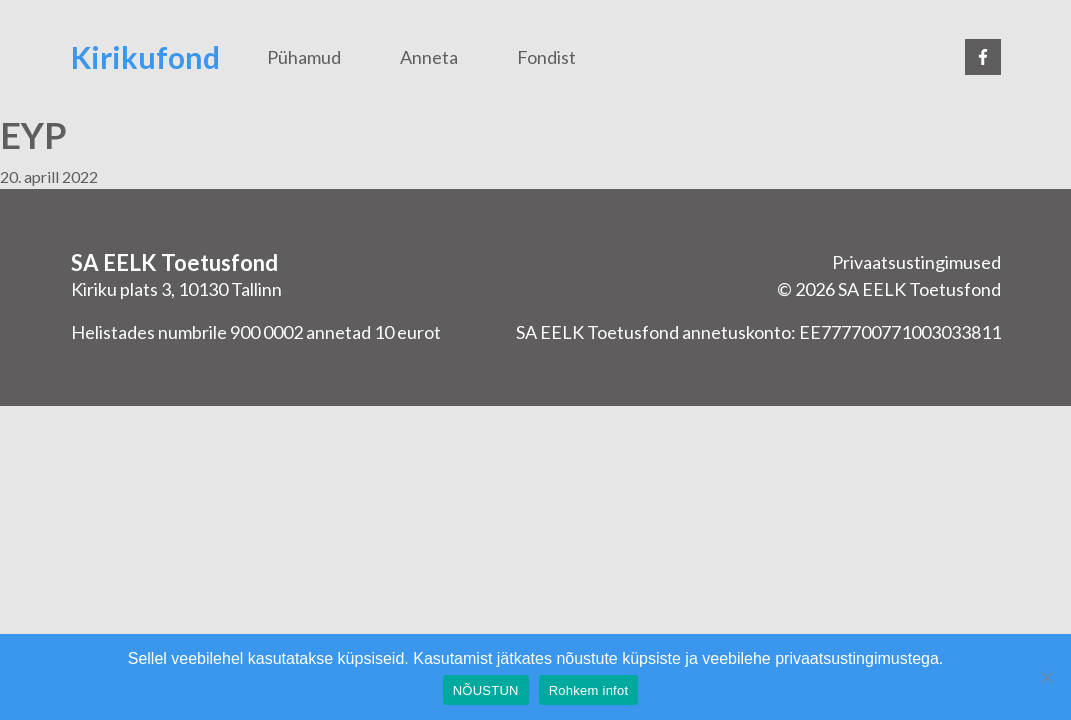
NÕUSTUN (486, 690)
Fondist (546, 57)
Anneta (429, 57)
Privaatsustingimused (916, 262)
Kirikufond (145, 57)
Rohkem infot (589, 690)
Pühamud (304, 57)
